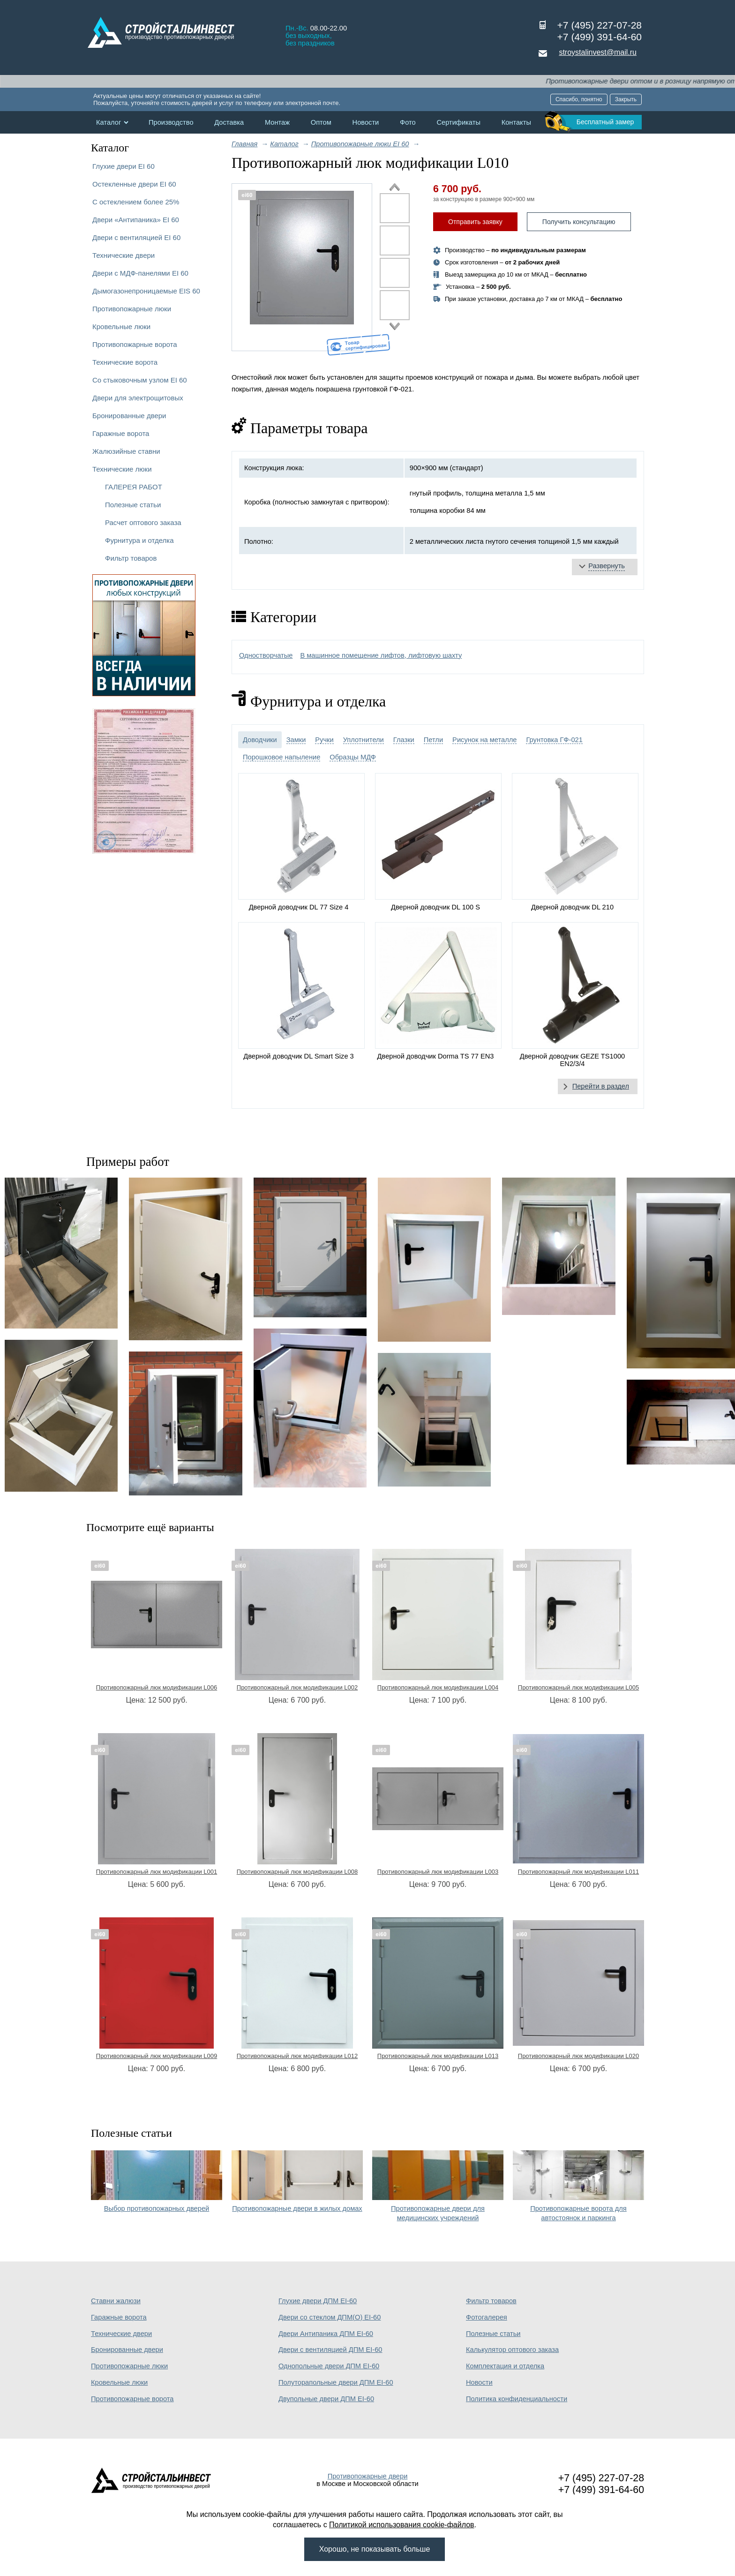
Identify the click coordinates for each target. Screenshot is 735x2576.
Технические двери (123, 255)
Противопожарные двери (368, 2476)
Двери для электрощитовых (137, 398)
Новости (365, 122)
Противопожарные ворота (134, 344)
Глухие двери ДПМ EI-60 (317, 2301)
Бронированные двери (129, 416)
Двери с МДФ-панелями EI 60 (140, 273)
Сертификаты (458, 122)
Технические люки (122, 469)
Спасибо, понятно (578, 99)
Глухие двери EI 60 (123, 166)
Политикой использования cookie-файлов (401, 2525)
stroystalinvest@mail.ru (598, 52)
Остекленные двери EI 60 (134, 184)
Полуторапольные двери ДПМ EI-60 (335, 2382)
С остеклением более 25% (135, 202)
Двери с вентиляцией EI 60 (136, 237)
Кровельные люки (121, 326)
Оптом (321, 122)
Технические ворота (125, 362)
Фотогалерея (486, 2317)
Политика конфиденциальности (516, 2399)
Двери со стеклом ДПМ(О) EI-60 (329, 2317)
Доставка (229, 122)
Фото (408, 122)
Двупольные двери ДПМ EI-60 (326, 2399)
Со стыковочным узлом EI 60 (139, 380)
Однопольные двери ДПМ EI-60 (328, 2366)
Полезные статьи (133, 505)
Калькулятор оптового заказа (512, 2349)
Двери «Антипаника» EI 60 (135, 220)
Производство (171, 122)
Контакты (516, 122)
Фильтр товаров (131, 558)
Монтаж (277, 122)
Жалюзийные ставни (126, 451)
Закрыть (626, 99)
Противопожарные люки (131, 309)
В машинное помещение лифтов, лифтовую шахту (381, 655)
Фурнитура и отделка (139, 540)
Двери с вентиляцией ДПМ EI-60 (330, 2349)
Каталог (108, 122)
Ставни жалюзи (116, 2301)
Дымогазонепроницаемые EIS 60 (146, 291)
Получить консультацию (578, 221)
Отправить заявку (475, 221)
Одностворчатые (265, 655)
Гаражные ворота (120, 433)
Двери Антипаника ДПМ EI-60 (325, 2333)
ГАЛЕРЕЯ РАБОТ (133, 487)
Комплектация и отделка (505, 2366)
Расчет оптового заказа (143, 522)
